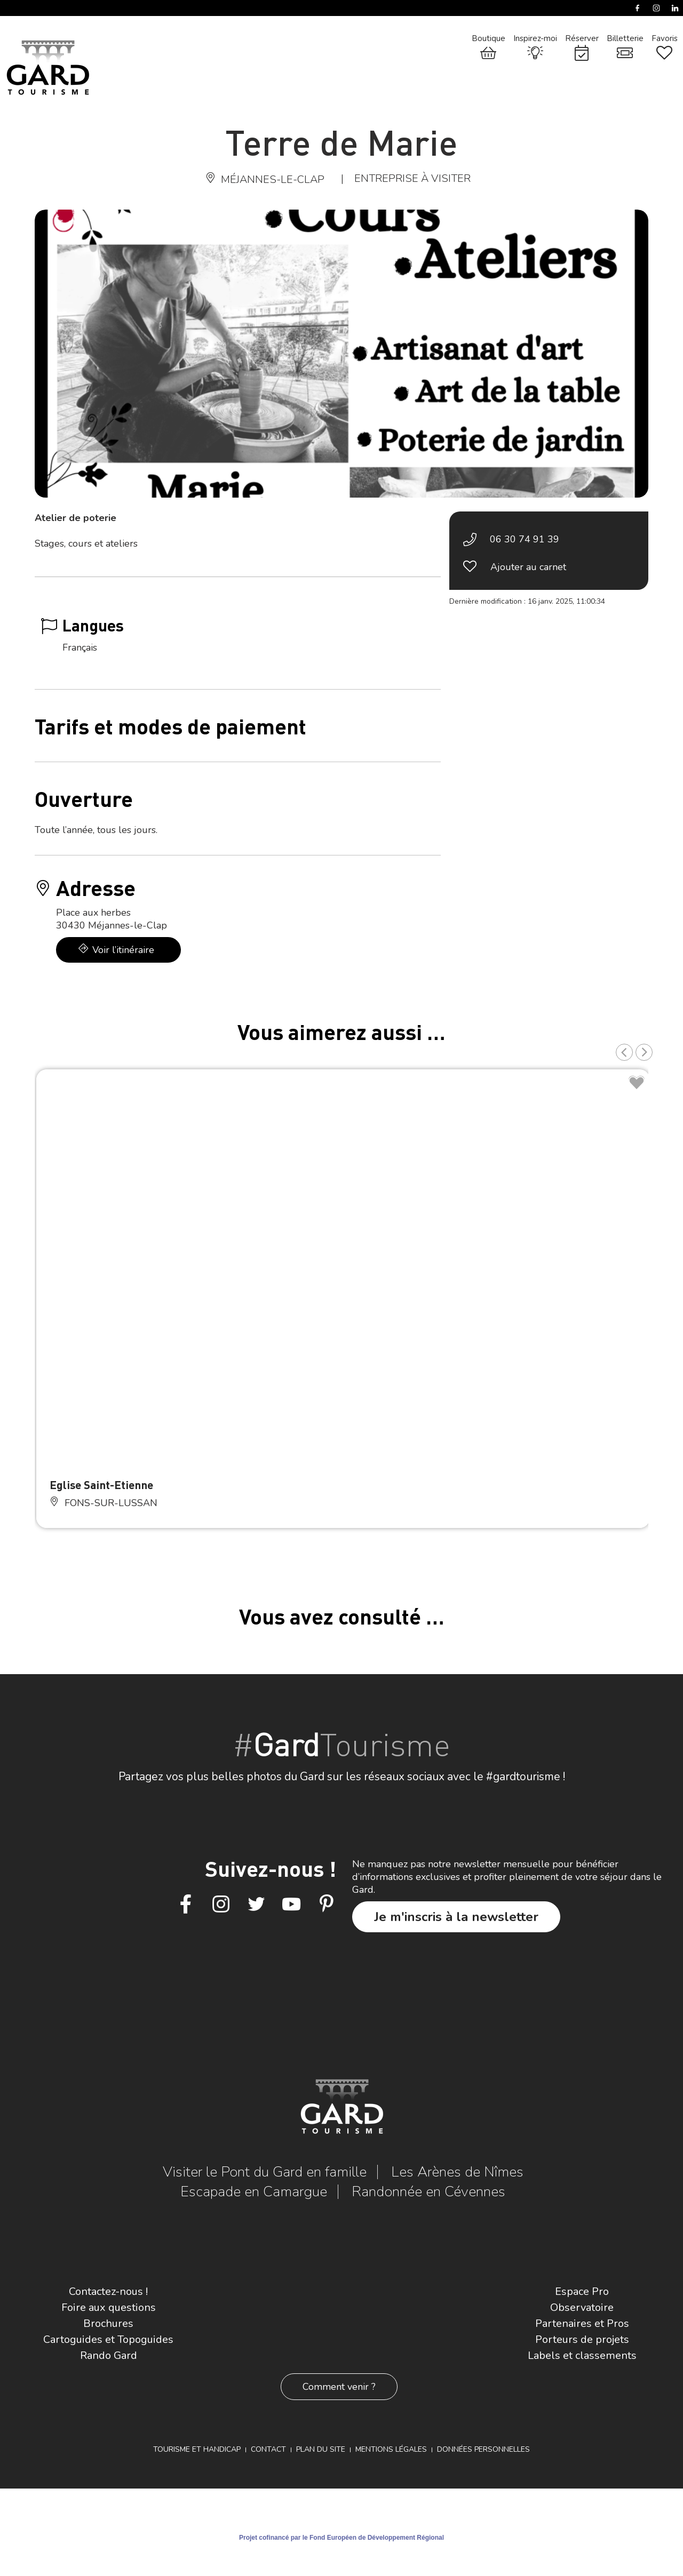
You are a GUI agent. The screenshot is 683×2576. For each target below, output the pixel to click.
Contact (268, 2449)
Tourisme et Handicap (197, 2449)
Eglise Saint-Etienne (101, 1484)
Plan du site (320, 2449)
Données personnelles (483, 2449)
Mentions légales (391, 2449)
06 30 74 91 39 (524, 539)
